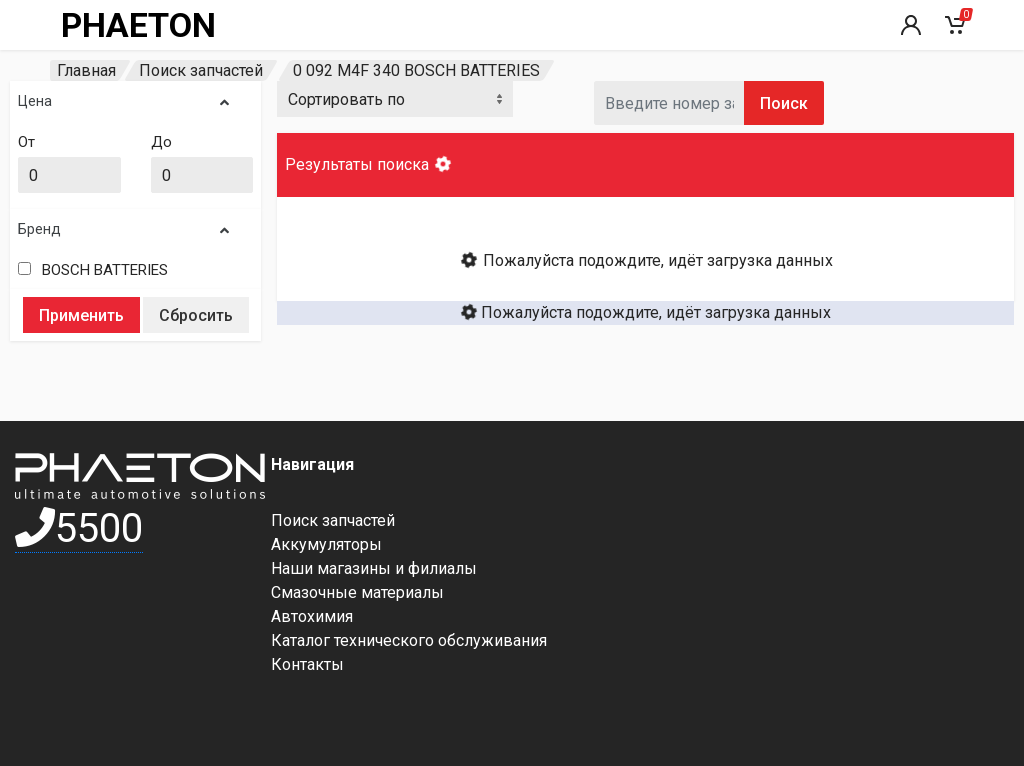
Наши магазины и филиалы (374, 568)
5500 (79, 528)
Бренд (123, 229)
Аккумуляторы (326, 544)
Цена (123, 101)
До (161, 142)
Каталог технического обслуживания (409, 640)
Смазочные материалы (357, 592)
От (26, 142)
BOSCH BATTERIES (105, 270)
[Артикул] (669, 103)
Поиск (784, 103)
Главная (86, 70)
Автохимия (312, 616)
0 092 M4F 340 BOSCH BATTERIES (416, 70)
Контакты (307, 664)
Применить (81, 315)
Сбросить (196, 315)
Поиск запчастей (201, 70)
